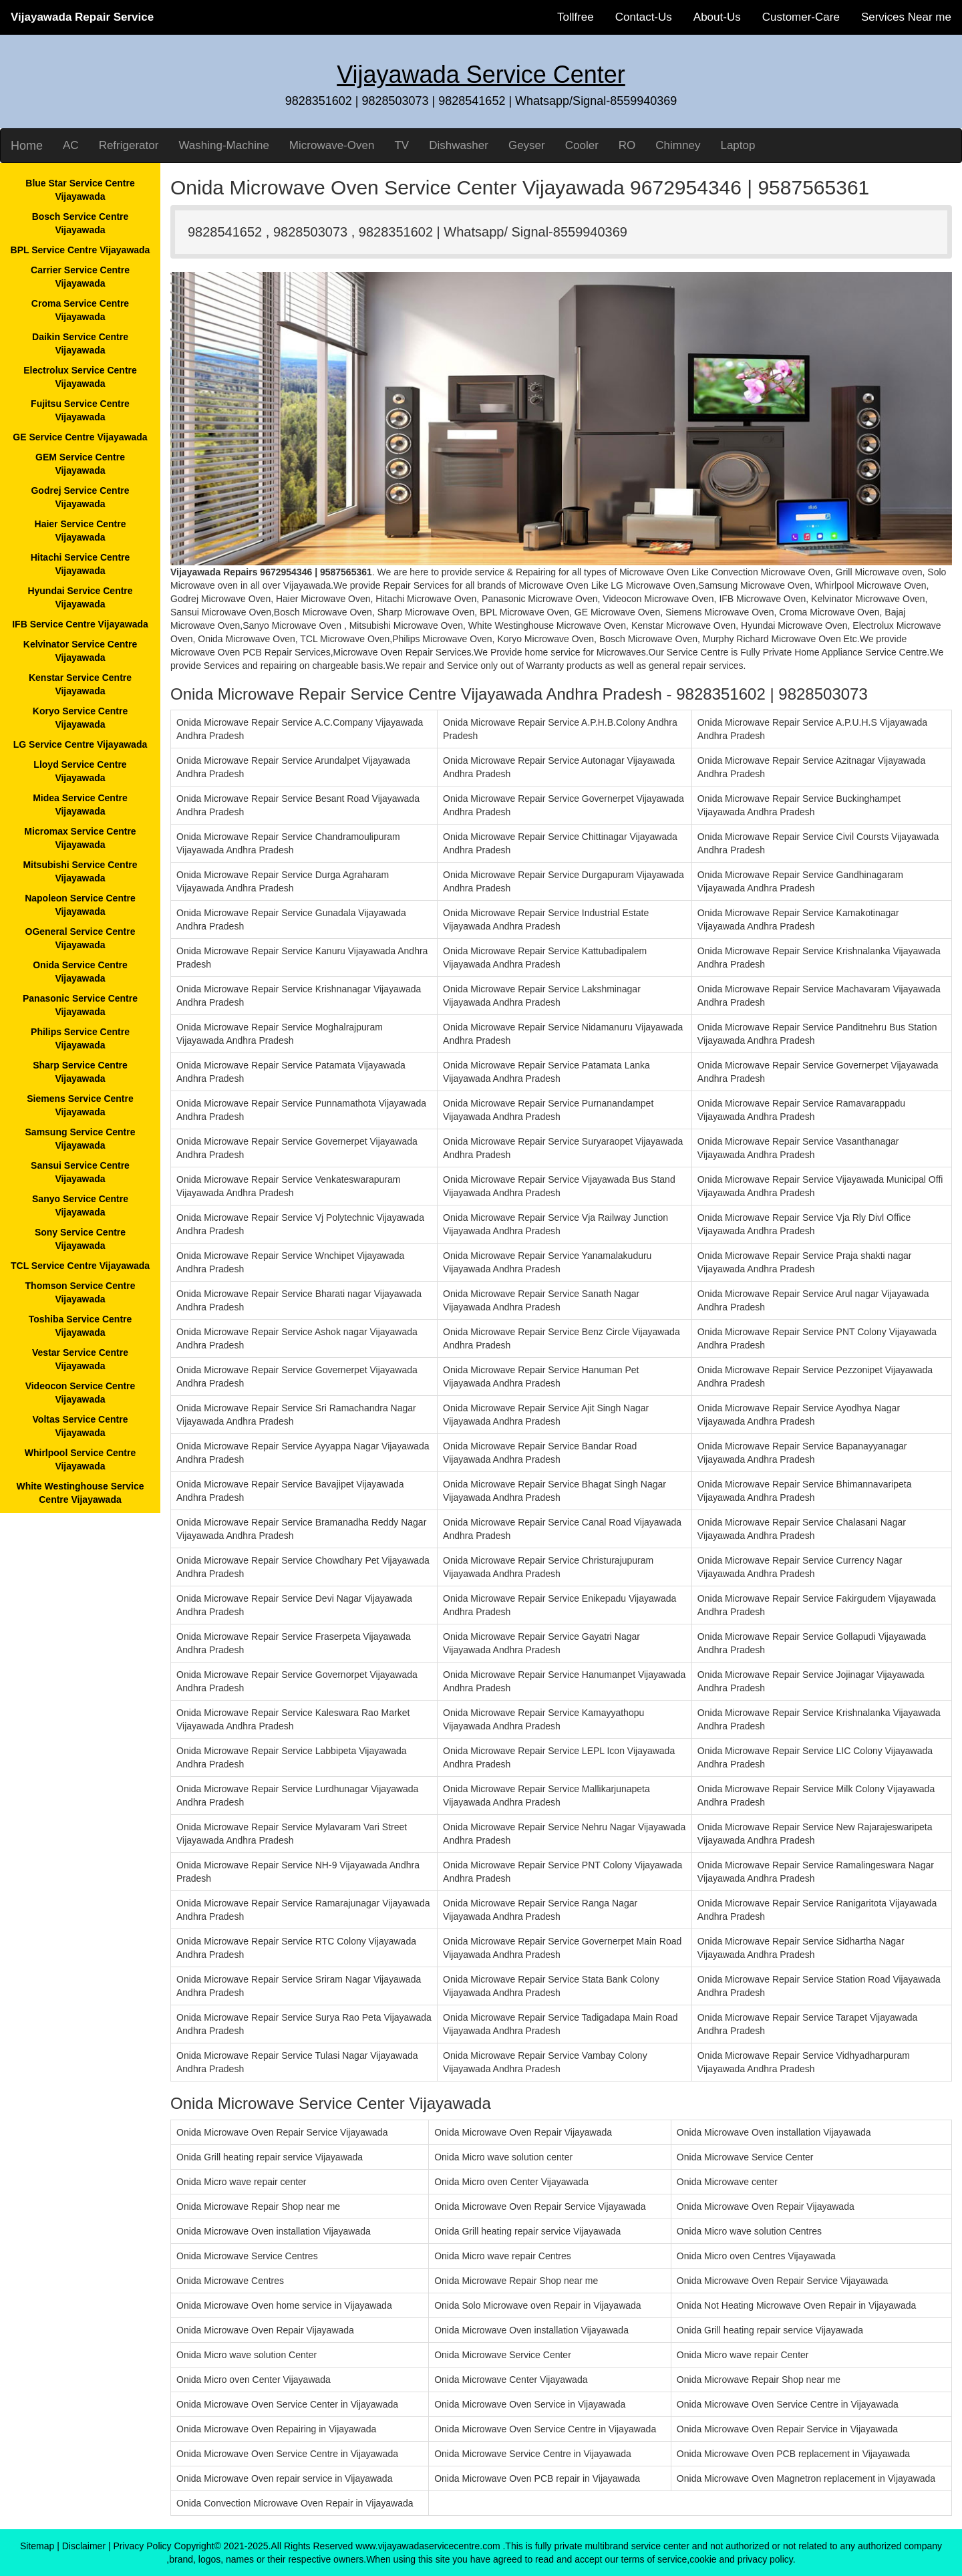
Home (27, 145)
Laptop (737, 145)
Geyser (526, 145)
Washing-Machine (223, 145)
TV (401, 145)
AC (71, 145)
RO (627, 145)
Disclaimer (84, 2546)
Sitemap (37, 2546)
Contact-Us (643, 17)
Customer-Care (801, 17)
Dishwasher (458, 145)
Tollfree (575, 17)
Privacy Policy (142, 2546)
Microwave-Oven (332, 145)
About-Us (717, 17)
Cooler (582, 145)
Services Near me (906, 17)
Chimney (677, 145)
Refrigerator (129, 145)
